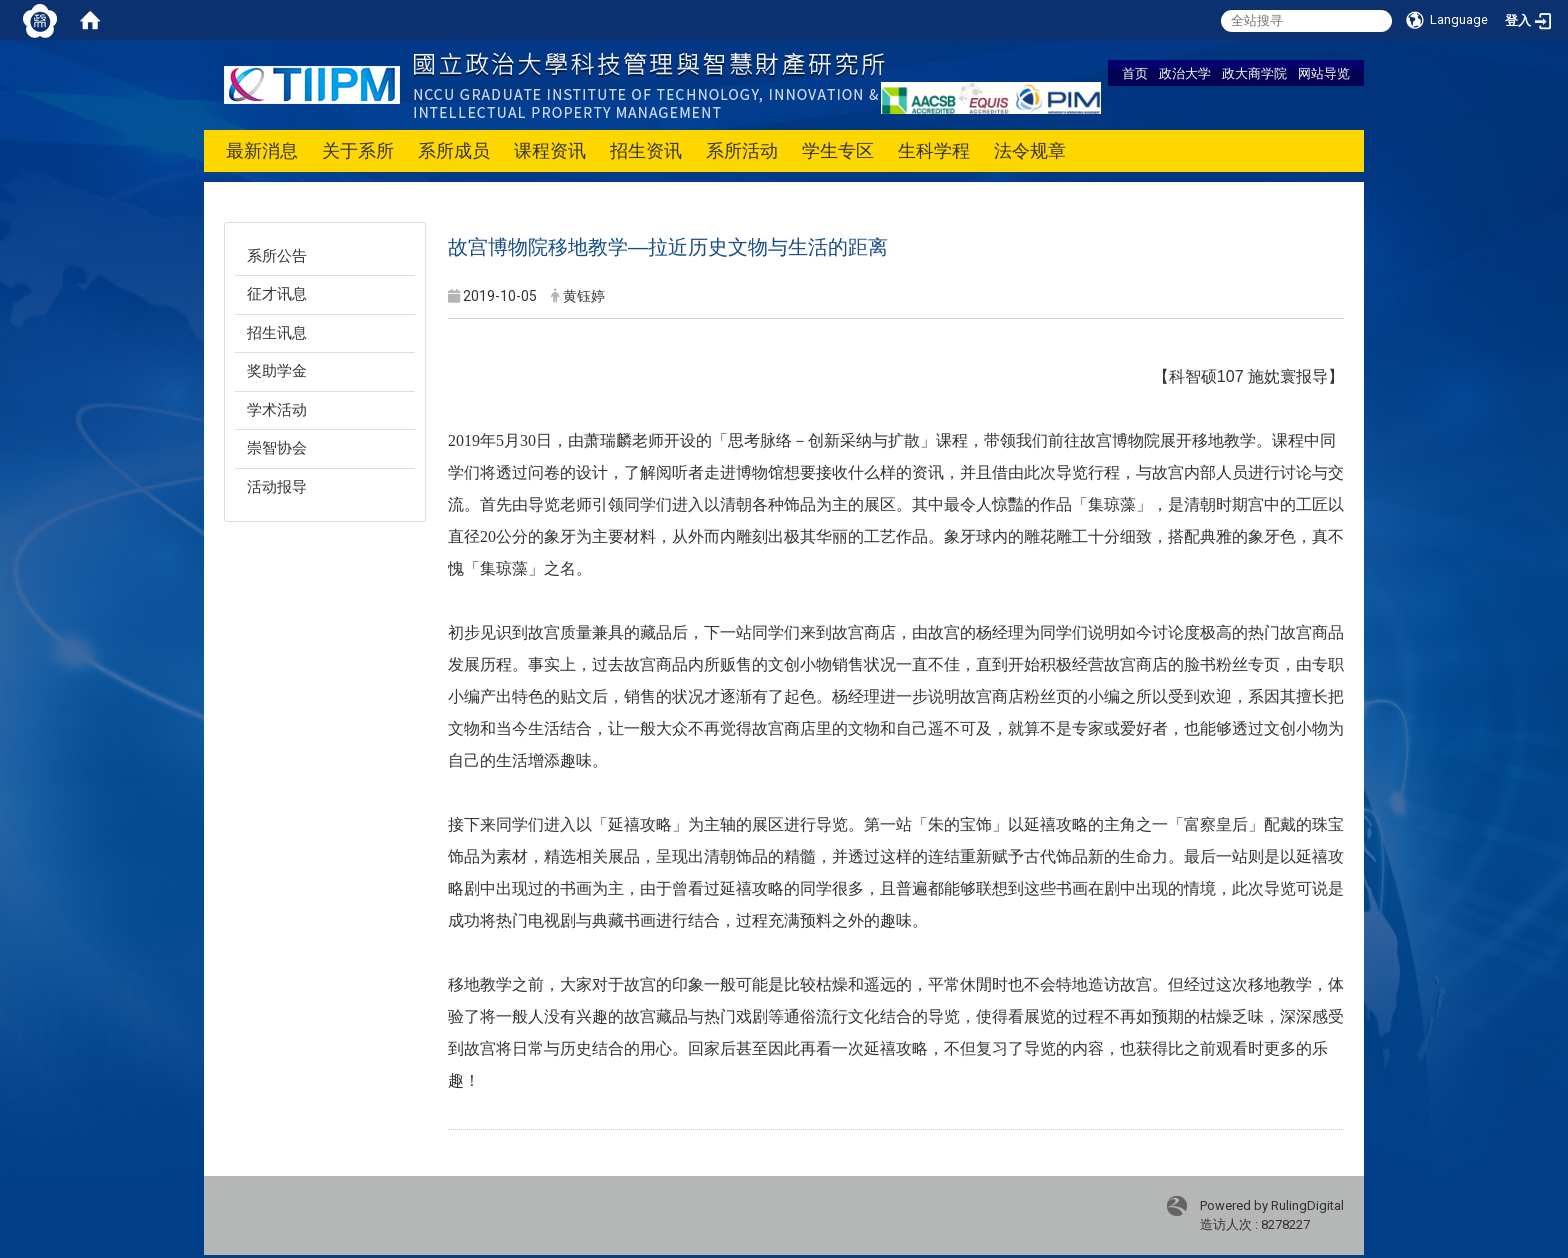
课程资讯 (550, 150)
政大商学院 (1254, 73)
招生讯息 (277, 333)
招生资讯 (646, 150)
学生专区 (838, 150)
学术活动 (277, 410)
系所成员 (454, 150)
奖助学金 (277, 371)
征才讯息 (277, 294)
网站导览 (1324, 73)
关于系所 (358, 150)
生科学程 (934, 150)
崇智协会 (277, 448)
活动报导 (277, 487)
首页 (1135, 73)
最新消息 (262, 150)
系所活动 (742, 150)
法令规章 (1030, 150)
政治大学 (1185, 73)
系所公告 (277, 256)
